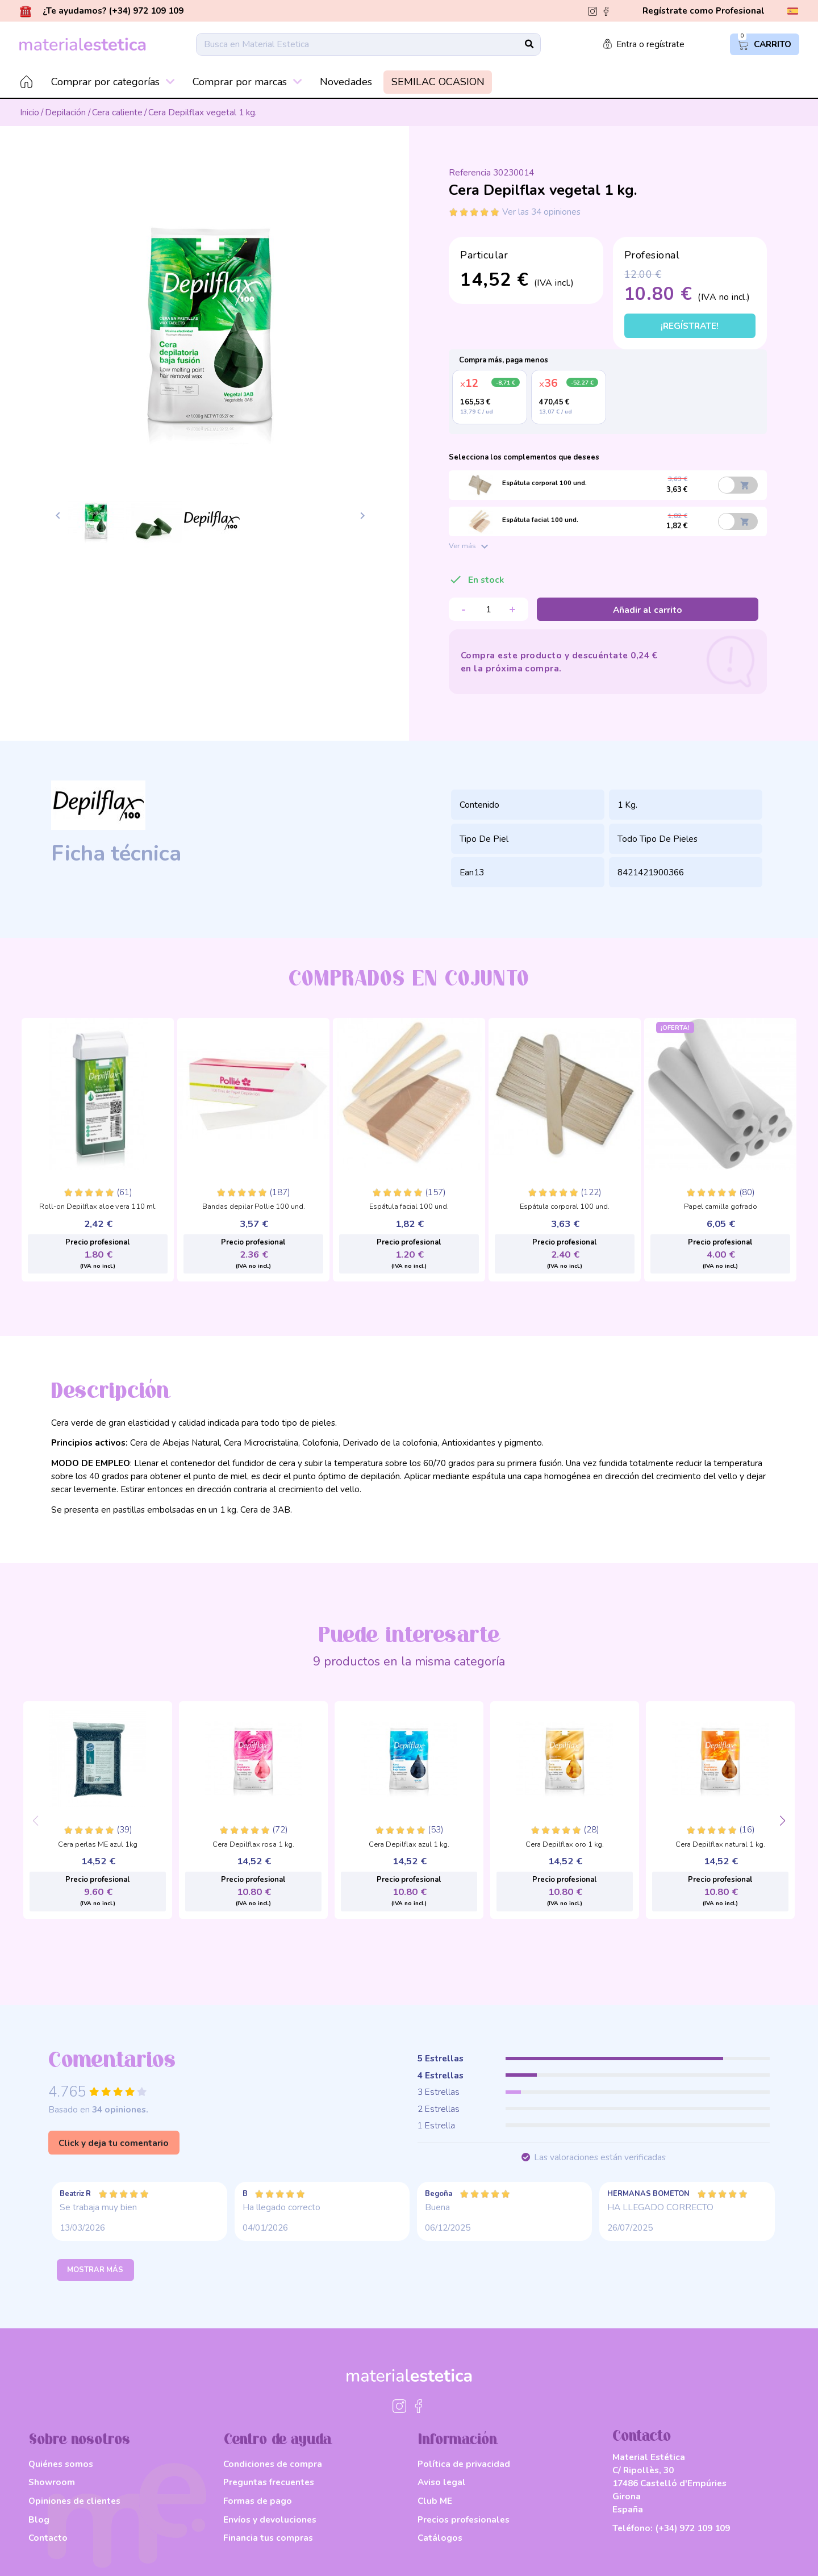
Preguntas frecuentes (268, 2482)
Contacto (48, 2538)
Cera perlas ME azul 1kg (97, 1844)
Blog (38, 2519)
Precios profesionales (464, 2519)
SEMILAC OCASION (438, 82)
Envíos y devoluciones (269, 2519)
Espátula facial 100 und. (409, 1207)
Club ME (435, 2501)
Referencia (470, 172)
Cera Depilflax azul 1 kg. (409, 1844)
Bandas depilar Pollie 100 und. (253, 1207)
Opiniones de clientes (74, 2501)
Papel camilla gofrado (720, 1207)
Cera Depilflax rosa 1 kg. (253, 1844)
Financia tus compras (268, 2538)
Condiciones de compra (272, 2464)
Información (457, 2439)
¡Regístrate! (690, 326)
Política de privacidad (464, 2464)
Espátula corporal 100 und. (565, 1207)
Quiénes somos (60, 2464)
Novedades (346, 82)
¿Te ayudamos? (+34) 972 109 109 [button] (101, 11)
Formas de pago (257, 2501)
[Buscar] (368, 44)
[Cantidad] (488, 609)
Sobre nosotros (79, 2439)
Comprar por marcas (247, 82)
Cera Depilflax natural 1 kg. (720, 1844)
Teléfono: (671, 2528)
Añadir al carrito (647, 610)
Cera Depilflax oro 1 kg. (564, 1844)
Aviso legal (442, 2482)
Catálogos (440, 2538)
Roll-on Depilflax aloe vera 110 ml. (98, 1207)
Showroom (51, 2482)
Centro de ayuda (277, 2439)
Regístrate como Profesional (703, 10)
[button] (782, 1821)
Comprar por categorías (113, 82)
